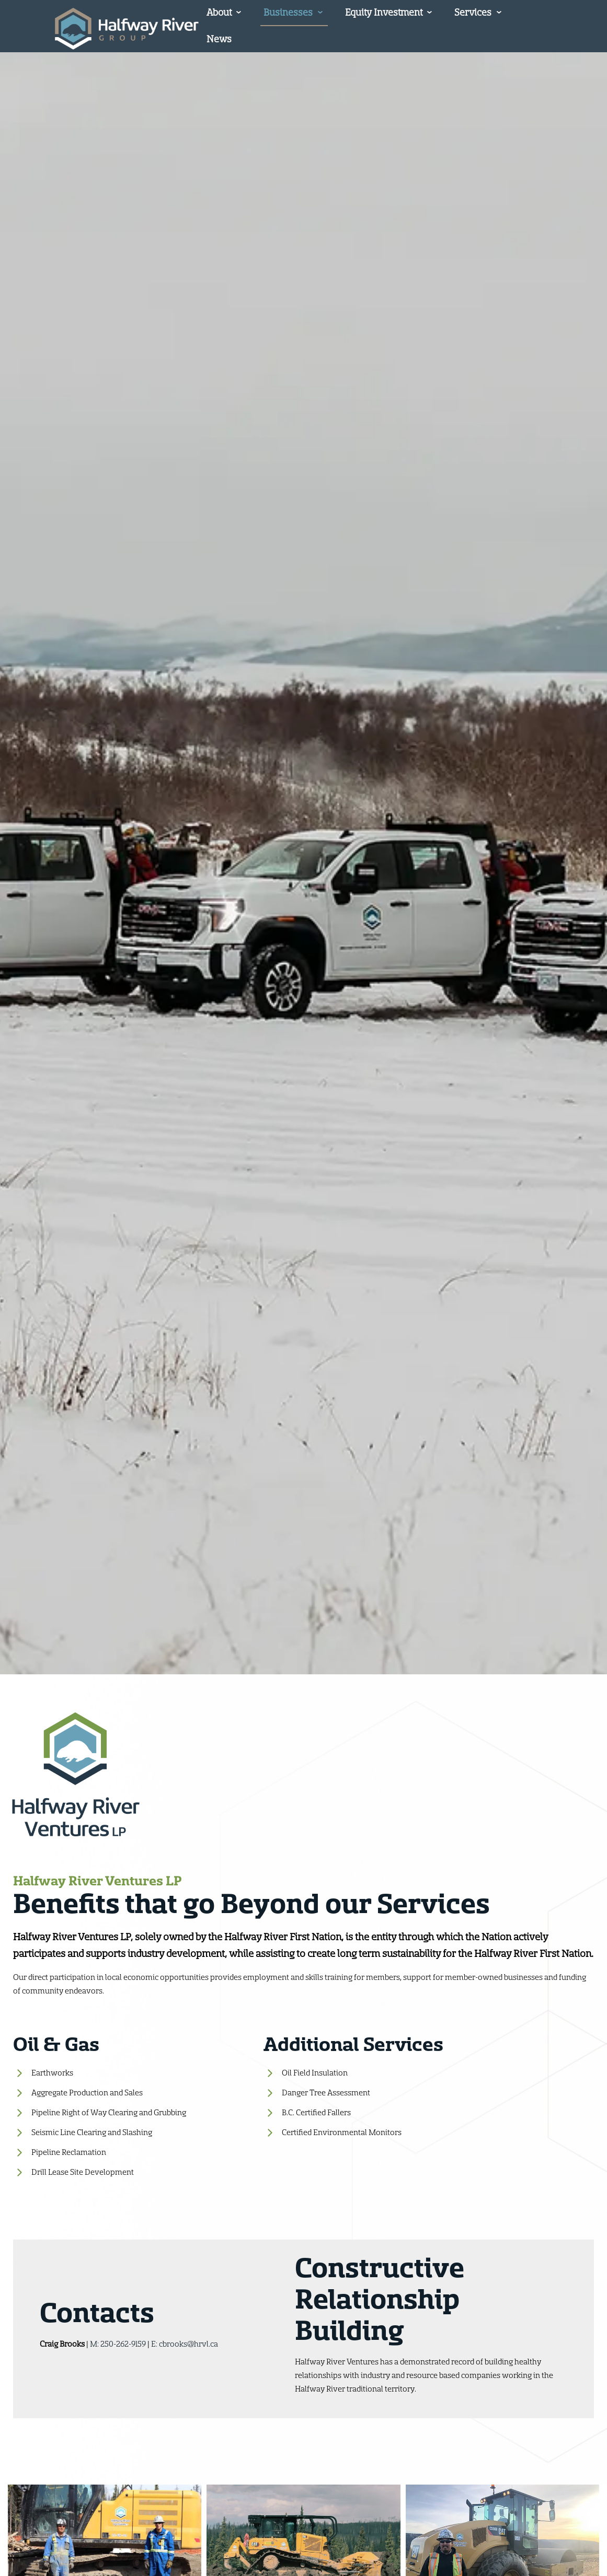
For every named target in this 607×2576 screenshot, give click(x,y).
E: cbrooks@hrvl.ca (184, 2344)
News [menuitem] (219, 39)
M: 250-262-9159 (118, 2344)
